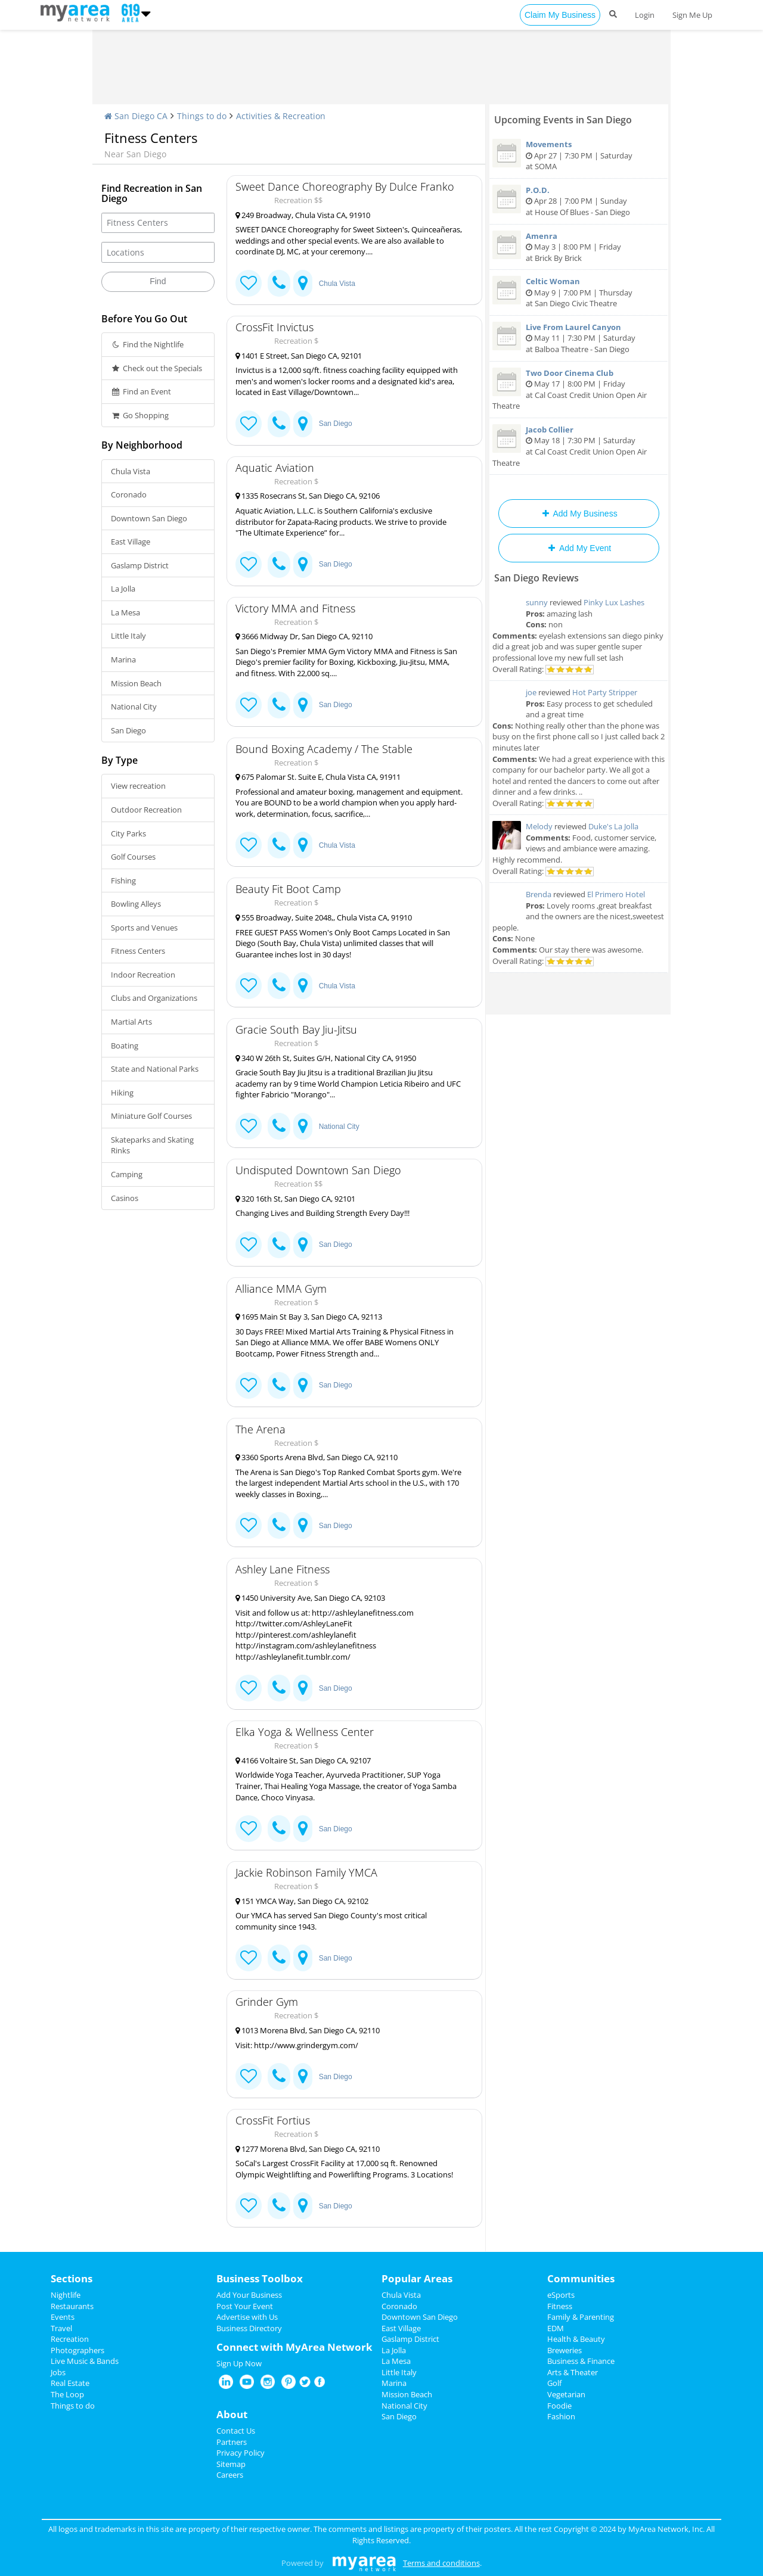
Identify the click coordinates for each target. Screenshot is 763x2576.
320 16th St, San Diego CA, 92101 (295, 1198)
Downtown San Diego (149, 518)
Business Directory (249, 2328)
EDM (555, 2328)
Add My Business (578, 513)
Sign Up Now (239, 2363)
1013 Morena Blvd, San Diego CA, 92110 (307, 2030)
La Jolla (123, 588)
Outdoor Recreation (146, 809)
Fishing (123, 880)
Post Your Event (244, 2306)
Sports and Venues (144, 927)
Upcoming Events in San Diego (563, 119)
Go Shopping (140, 415)
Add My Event (579, 548)
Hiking (122, 1092)
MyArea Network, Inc (665, 2529)
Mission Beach (136, 683)
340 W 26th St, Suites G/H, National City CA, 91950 (325, 1058)
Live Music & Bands (85, 2361)
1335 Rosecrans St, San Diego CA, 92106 (307, 495)
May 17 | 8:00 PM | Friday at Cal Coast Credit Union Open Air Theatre (578, 390)
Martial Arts (131, 1021)
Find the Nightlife (147, 344)
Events (63, 2316)
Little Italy (128, 635)
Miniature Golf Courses (151, 1115)
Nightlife (65, 2294)
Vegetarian (566, 2394)
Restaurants (72, 2306)
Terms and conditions (441, 2563)
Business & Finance (581, 2361)
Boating (124, 1045)
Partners (231, 2442)
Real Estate (70, 2383)
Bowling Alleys (136, 903)
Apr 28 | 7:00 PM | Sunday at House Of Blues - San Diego (578, 201)
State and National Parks (154, 1068)
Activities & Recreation (280, 116)
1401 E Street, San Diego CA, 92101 (298, 355)
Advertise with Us (247, 2316)
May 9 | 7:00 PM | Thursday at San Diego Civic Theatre (578, 292)
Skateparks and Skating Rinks (152, 1145)
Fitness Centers (138, 950)
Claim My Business (560, 15)
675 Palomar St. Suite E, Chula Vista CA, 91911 (318, 776)
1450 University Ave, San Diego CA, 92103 (310, 1597)
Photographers (77, 2350)
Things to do (202, 116)
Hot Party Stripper (604, 692)
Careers (229, 2474)
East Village (130, 541)
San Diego (128, 730)
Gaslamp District (140, 565)
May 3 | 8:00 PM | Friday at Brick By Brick (578, 247)
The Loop (67, 2394)
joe (531, 692)
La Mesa (125, 612)
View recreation (138, 785)
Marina (123, 659)
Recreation (70, 2339)
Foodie (559, 2405)
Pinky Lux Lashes (614, 602)
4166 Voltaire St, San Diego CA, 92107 (303, 1760)
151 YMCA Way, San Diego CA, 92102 (301, 1901)
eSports (561, 2294)
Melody (539, 826)
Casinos (124, 1198)
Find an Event (141, 391)
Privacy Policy (240, 2452)
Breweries (564, 2350)
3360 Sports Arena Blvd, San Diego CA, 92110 (316, 1457)
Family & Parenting (580, 2316)
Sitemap (231, 2464)
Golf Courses (133, 856)
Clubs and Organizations (154, 998)
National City (134, 706)
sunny (537, 602)
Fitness (559, 2306)
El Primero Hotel (616, 894)
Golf (554, 2383)
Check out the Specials (156, 368)
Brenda (538, 894)
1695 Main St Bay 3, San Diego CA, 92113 (308, 1316)
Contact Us (235, 2430)
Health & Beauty (576, 2339)
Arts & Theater (572, 2372)
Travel (61, 2328)
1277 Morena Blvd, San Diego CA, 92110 (307, 2148)
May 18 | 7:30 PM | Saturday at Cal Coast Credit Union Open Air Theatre (578, 446)
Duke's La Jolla (613, 826)
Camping (126, 1174)
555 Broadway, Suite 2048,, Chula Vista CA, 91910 (323, 917)
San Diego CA (136, 116)
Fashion (561, 2416)
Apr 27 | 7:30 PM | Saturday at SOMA (578, 155)
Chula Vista (130, 471)
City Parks (128, 833)
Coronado (129, 494)
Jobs (58, 2372)
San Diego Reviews (536, 577)
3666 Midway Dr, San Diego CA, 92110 (304, 636)
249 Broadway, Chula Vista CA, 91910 (302, 215)
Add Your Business (249, 2294)
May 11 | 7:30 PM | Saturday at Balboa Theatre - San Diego (578, 338)
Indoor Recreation (143, 974)
